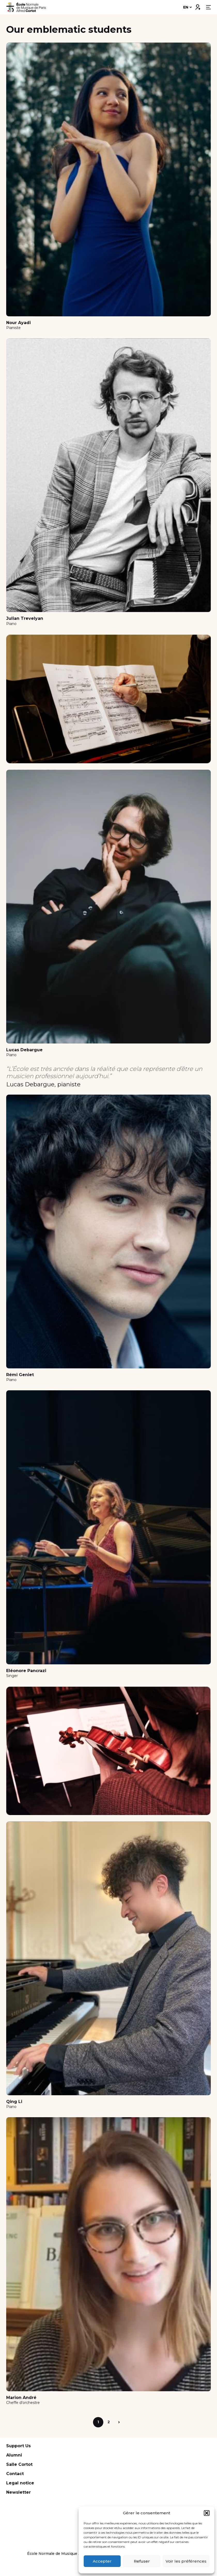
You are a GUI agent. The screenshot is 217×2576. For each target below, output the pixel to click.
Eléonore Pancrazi (26, 1670)
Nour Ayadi (18, 322)
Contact (15, 2473)
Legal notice (20, 2483)
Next (118, 2422)
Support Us (18, 2445)
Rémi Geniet (20, 1374)
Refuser (142, 2561)
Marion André (21, 2397)
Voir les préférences (186, 2561)
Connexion (198, 6)
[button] (206, 2513)
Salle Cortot (19, 2464)
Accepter (102, 2561)
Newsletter (18, 2492)
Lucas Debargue (24, 1049)
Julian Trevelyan (24, 618)
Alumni (14, 2455)
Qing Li (14, 2101)
